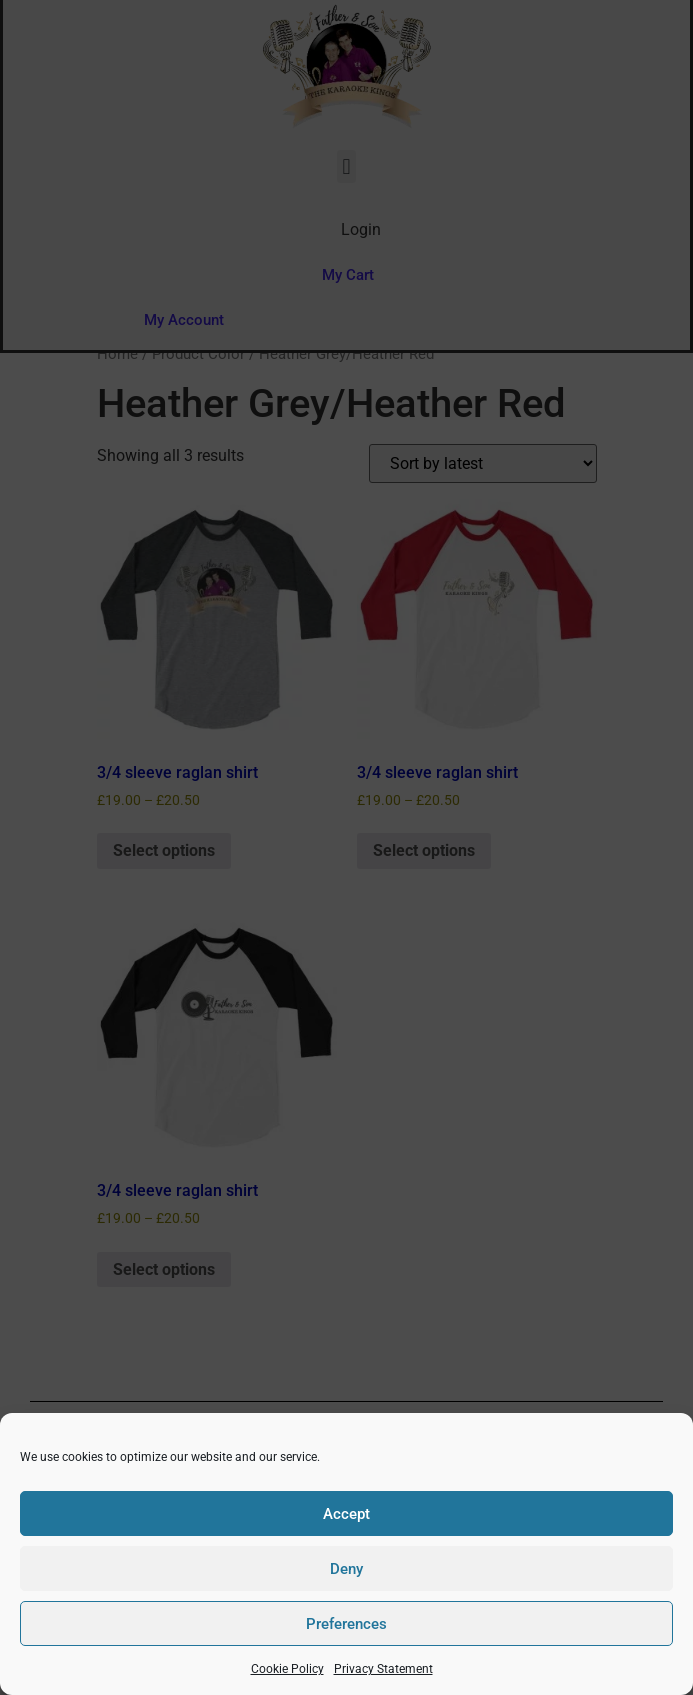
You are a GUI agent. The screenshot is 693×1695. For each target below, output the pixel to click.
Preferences (346, 1624)
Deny (346, 1569)
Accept (346, 1514)
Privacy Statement (383, 1669)
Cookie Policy (287, 1669)
